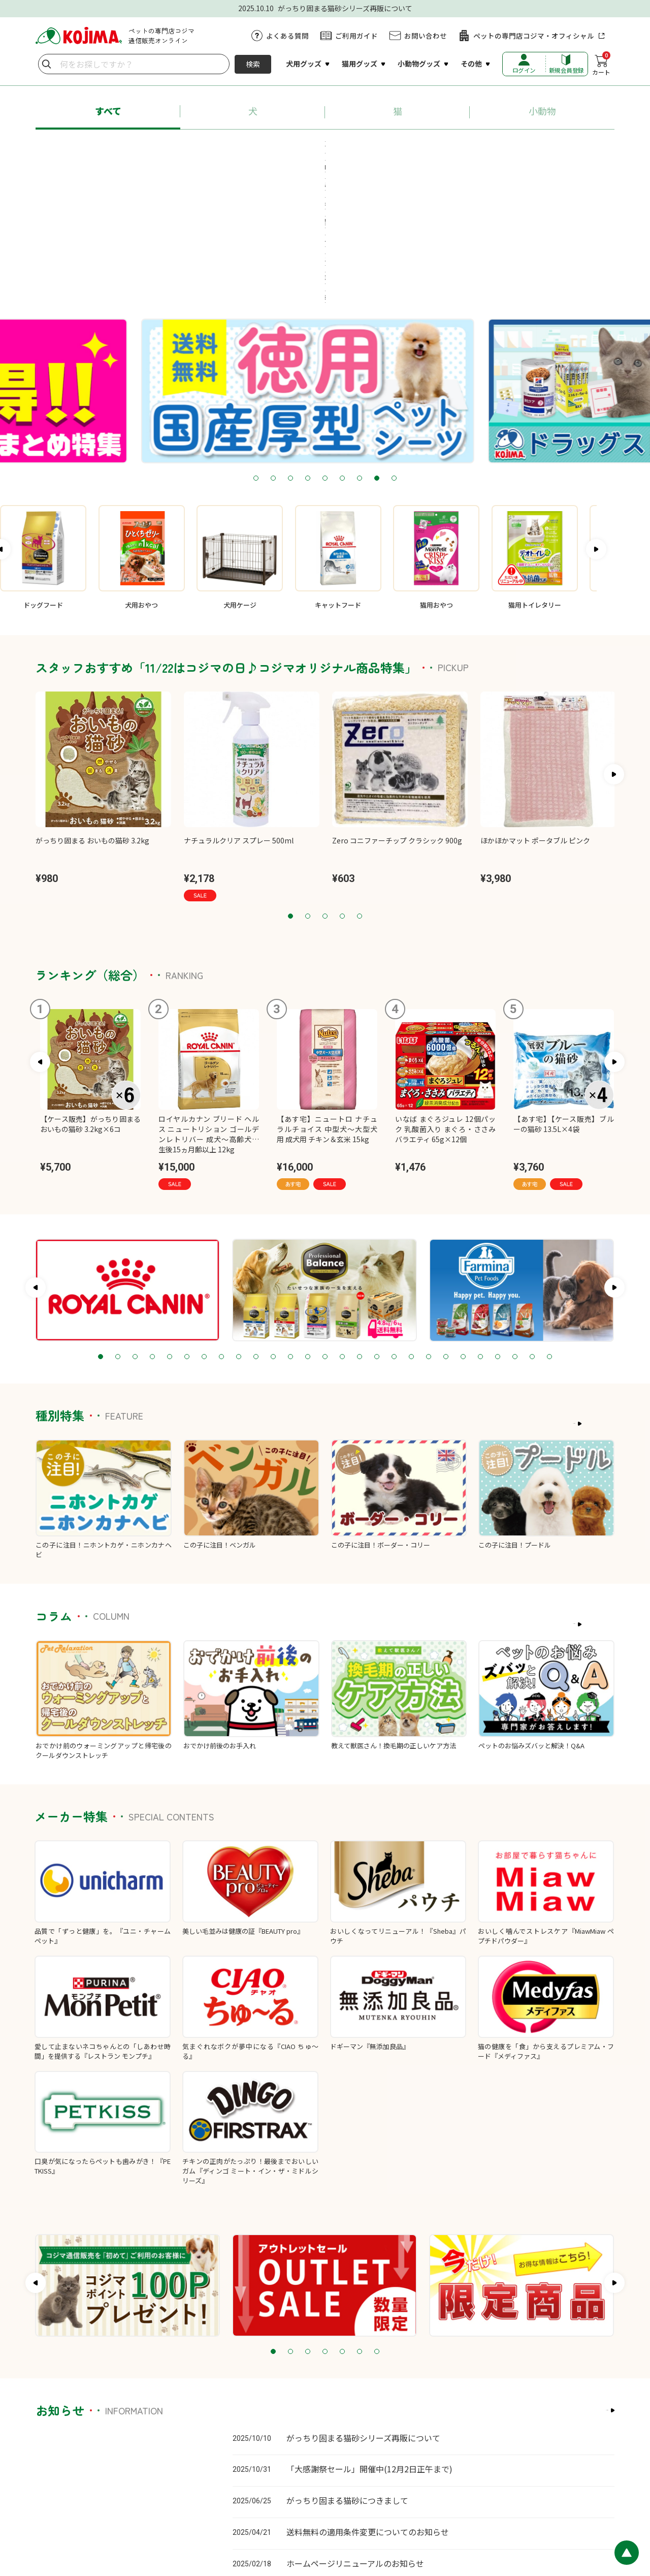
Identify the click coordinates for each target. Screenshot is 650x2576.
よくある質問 (287, 35)
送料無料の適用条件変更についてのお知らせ (367, 2401)
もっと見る (590, 1292)
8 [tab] (377, 348)
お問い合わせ (425, 35)
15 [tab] (342, 1226)
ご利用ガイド (356, 35)
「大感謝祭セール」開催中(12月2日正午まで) (369, 2338)
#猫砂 (417, 147)
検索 (253, 64)
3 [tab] (290, 348)
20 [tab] (429, 1226)
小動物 (542, 110)
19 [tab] (411, 1226)
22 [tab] (463, 1226)
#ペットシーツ (474, 147)
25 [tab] (515, 1226)
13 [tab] (308, 1226)
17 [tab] (377, 1226)
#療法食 (303, 166)
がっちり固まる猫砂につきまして (347, 2370)
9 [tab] (394, 348)
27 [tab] (549, 1226)
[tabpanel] (325, 259)
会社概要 (460, 2509)
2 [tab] (273, 348)
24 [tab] (498, 1226)
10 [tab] (256, 1226)
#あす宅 (108, 147)
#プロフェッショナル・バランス (197, 147)
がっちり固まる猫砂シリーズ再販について (363, 2307)
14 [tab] (325, 1226)
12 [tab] (290, 1226)
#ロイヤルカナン (300, 147)
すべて (108, 110)
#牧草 (350, 166)
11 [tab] (273, 1226)
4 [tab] (308, 348)
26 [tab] (532, 1226)
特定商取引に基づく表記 (403, 2509)
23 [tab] (480, 1226)
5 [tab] (325, 348)
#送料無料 (538, 147)
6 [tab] (342, 348)
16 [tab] (360, 1226)
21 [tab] (446, 1226)
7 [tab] (360, 348)
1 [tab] (256, 348)
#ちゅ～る (367, 147)
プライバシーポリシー (325, 2509)
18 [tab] (394, 1226)
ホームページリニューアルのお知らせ (355, 2432)
